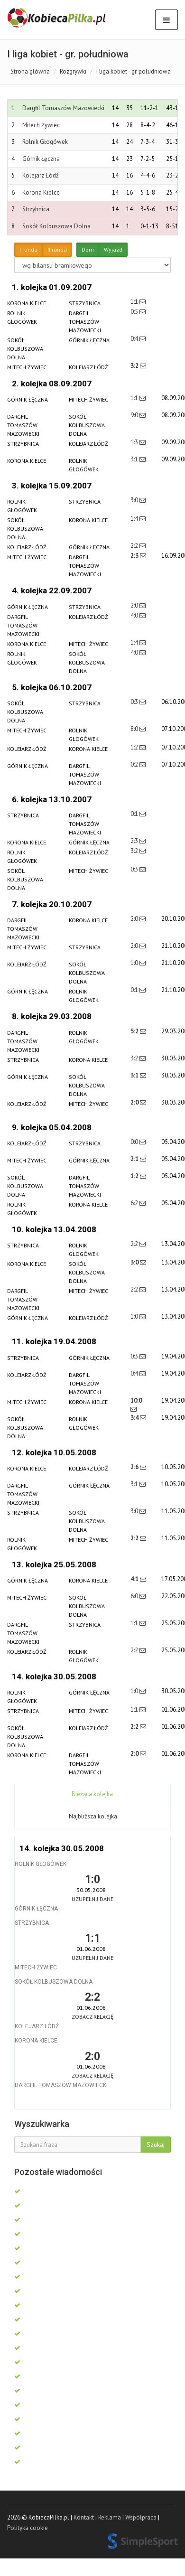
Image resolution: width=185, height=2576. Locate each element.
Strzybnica (35, 209)
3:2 (135, 366)
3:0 (134, 500)
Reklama (109, 2517)
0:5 (134, 312)
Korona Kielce (41, 192)
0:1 (134, 814)
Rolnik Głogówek (45, 142)
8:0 (134, 729)
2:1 (135, 1159)
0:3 (134, 702)
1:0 (134, 963)
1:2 (134, 747)
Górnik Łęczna (41, 159)
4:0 (134, 615)
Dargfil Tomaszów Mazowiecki (63, 108)
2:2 (134, 546)
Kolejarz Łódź (40, 175)
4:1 (135, 1579)
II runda (57, 249)
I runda (28, 249)
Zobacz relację (92, 2016)
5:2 (135, 1031)
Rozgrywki (73, 71)
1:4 (134, 519)
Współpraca (141, 2517)
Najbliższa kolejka (93, 1816)
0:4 (134, 339)
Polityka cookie (27, 2528)
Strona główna (30, 71)
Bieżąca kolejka (92, 1794)
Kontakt (84, 2517)
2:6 (135, 1467)
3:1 (134, 459)
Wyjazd (113, 249)
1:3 (134, 442)
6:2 (134, 1203)
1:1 (134, 302)
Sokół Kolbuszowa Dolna (56, 226)
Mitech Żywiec (41, 125)
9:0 (134, 415)
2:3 (135, 556)
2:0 (134, 605)
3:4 (135, 1418)
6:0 (134, 1596)
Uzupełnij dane (92, 1898)
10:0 (136, 1400)
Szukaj (156, 2144)
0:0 (134, 1142)
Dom (88, 249)
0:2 (134, 764)
